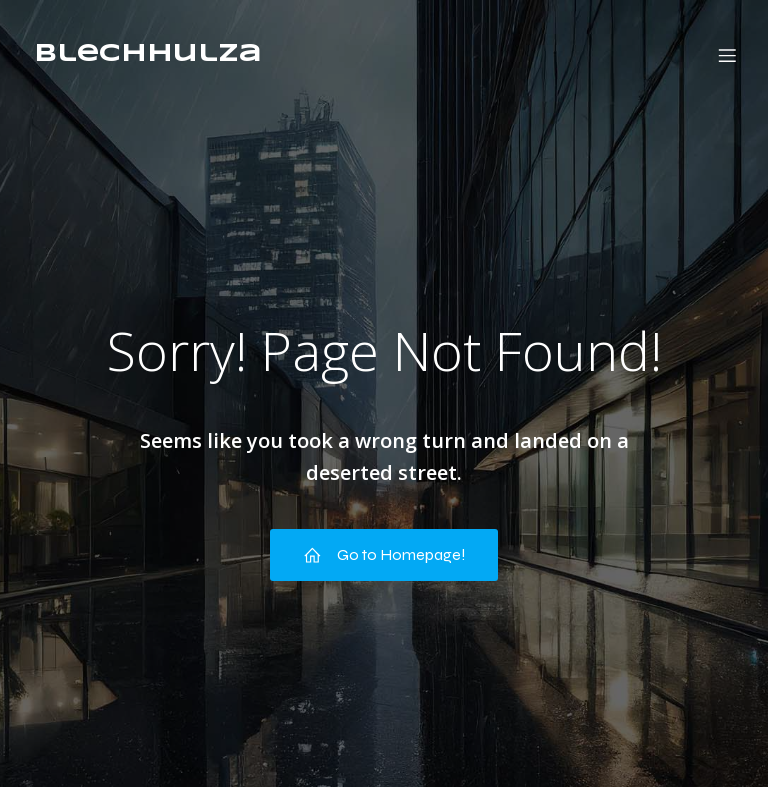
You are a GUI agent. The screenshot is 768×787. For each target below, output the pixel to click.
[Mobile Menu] (727, 55)
